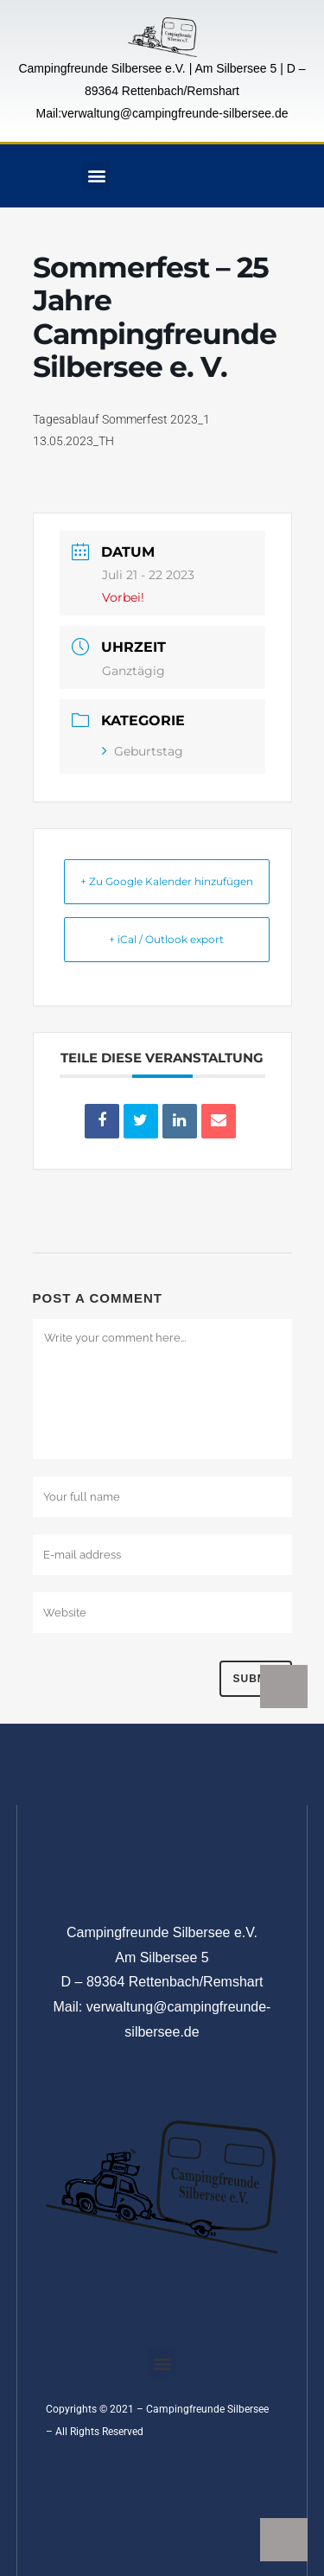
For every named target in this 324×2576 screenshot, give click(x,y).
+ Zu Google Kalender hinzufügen (166, 881)
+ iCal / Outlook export (166, 939)
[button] (96, 176)
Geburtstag (142, 751)
